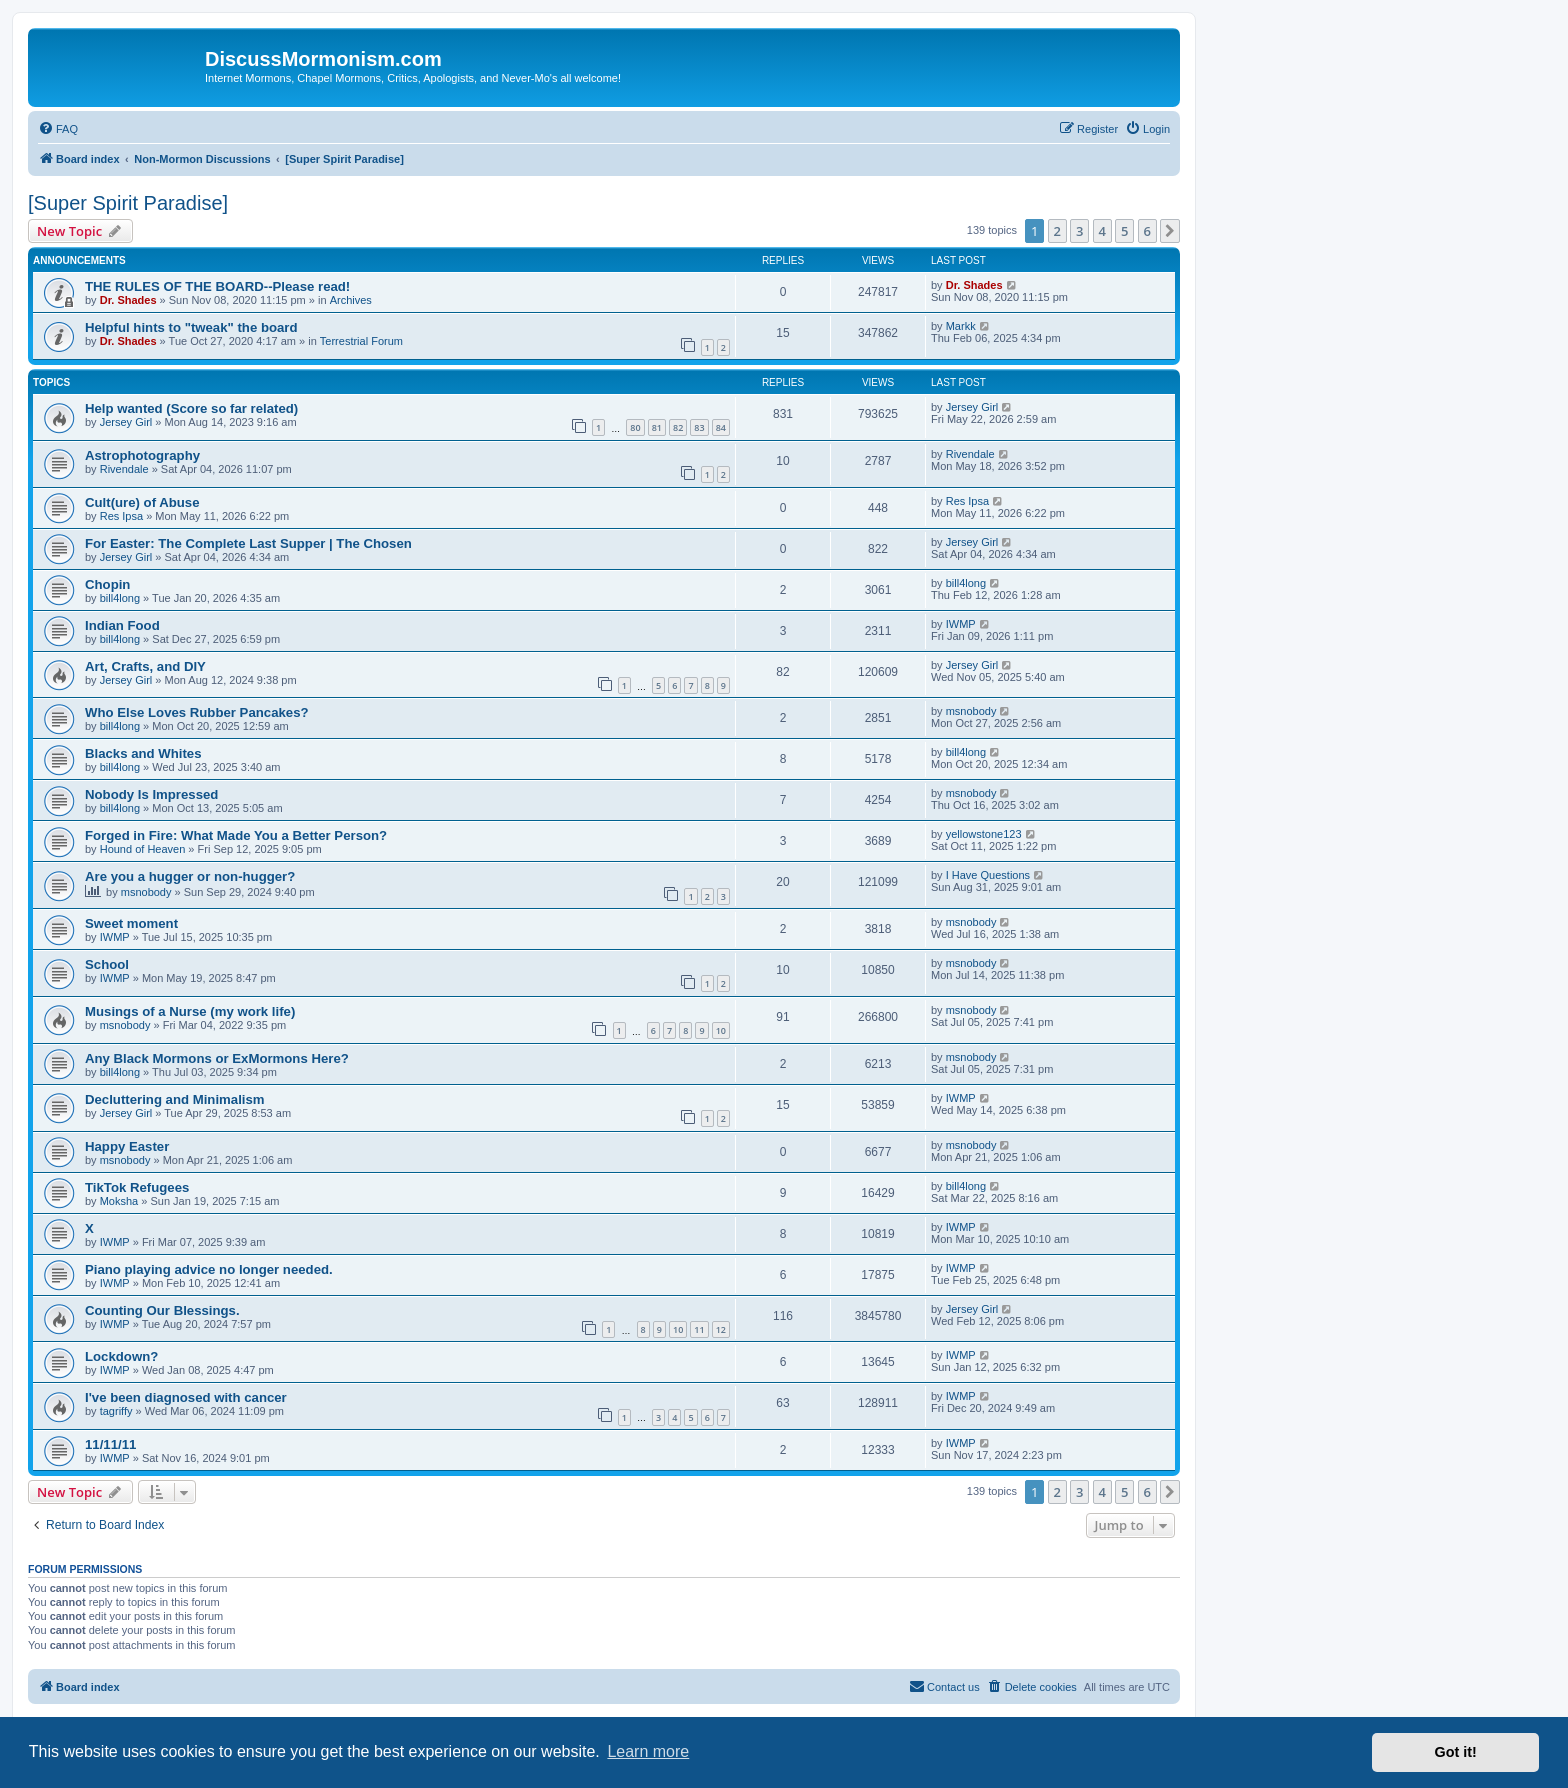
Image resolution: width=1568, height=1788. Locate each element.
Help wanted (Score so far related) (191, 408)
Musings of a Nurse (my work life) (190, 1011)
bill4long (120, 598)
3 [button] (1079, 231)
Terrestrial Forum (361, 341)
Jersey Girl (126, 422)
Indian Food (122, 625)
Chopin (107, 584)
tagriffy (116, 1411)
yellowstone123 (984, 834)
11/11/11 (110, 1444)
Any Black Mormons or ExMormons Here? (217, 1058)
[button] (1170, 231)
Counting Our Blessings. (162, 1310)
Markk (961, 326)
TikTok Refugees (137, 1187)
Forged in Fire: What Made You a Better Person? (236, 835)
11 (699, 1329)
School (107, 964)
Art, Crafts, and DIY (145, 666)
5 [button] (1124, 231)
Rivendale (124, 469)
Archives (351, 300)
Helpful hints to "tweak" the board (191, 327)
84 (721, 427)
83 (699, 427)
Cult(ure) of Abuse (142, 502)
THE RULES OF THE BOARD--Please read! (217, 286)
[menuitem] (58, 129)
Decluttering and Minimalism (175, 1099)
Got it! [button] (1456, 1752)
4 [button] (1102, 231)
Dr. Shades (128, 300)
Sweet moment (131, 923)
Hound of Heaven (143, 849)
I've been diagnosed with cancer (186, 1397)
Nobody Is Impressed (151, 794)
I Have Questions (988, 875)
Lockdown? (121, 1356)
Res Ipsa (121, 516)
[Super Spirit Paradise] (128, 203)
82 (678, 427)
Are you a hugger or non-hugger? (190, 876)
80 (635, 427)
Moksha (119, 1201)
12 (721, 1329)
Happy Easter (127, 1146)
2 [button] (1057, 231)
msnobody (971, 711)
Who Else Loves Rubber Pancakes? (197, 712)
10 (721, 1030)
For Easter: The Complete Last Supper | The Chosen (248, 543)
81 (657, 427)
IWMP (961, 624)
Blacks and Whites (143, 753)
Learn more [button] (648, 1751)
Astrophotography (142, 455)
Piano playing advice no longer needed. (209, 1269)
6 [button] (1147, 231)
